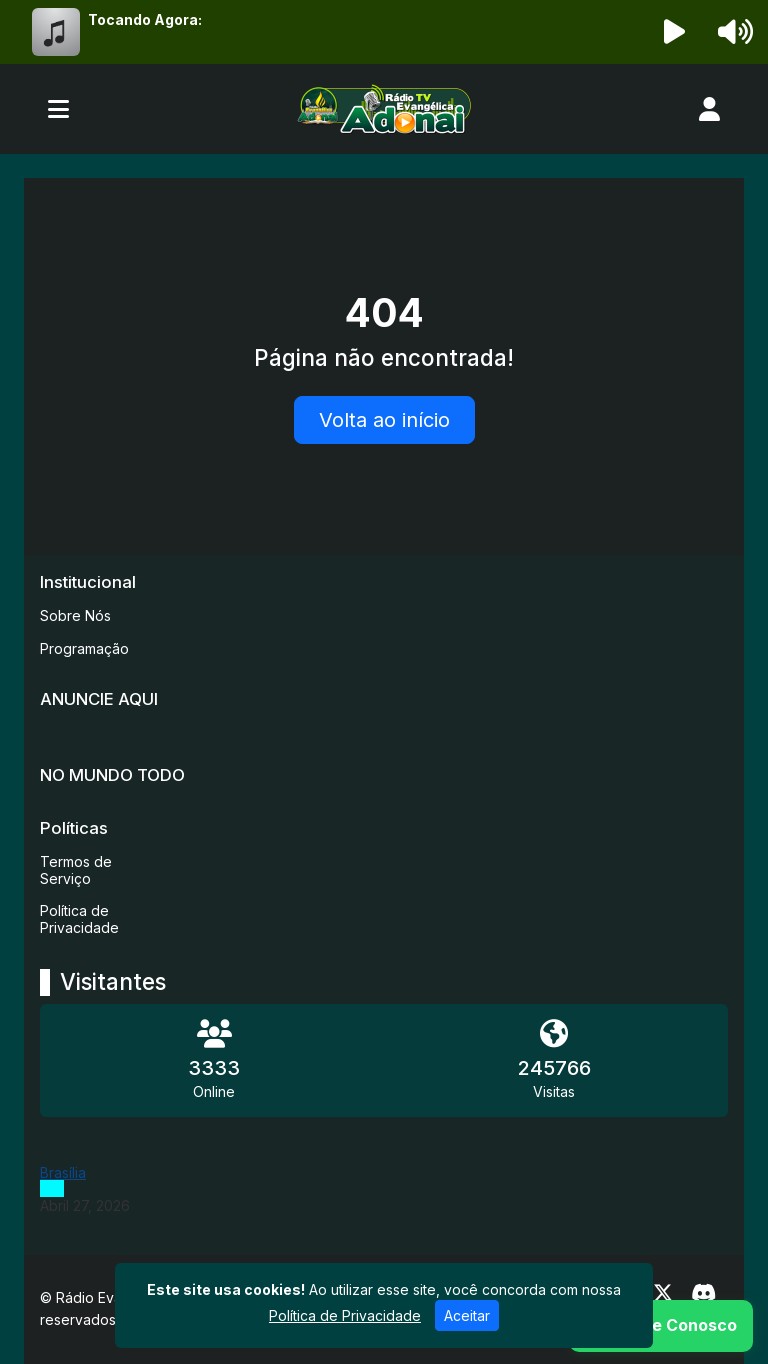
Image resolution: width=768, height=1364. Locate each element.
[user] (709, 109)
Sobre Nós (75, 615)
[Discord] (703, 1293)
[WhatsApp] (661, 1326)
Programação (84, 648)
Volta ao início (384, 420)
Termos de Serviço (76, 870)
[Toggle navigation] (58, 109)
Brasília (63, 1172)
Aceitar (467, 1315)
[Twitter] (663, 1293)
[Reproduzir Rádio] (675, 32)
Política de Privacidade (79, 919)
